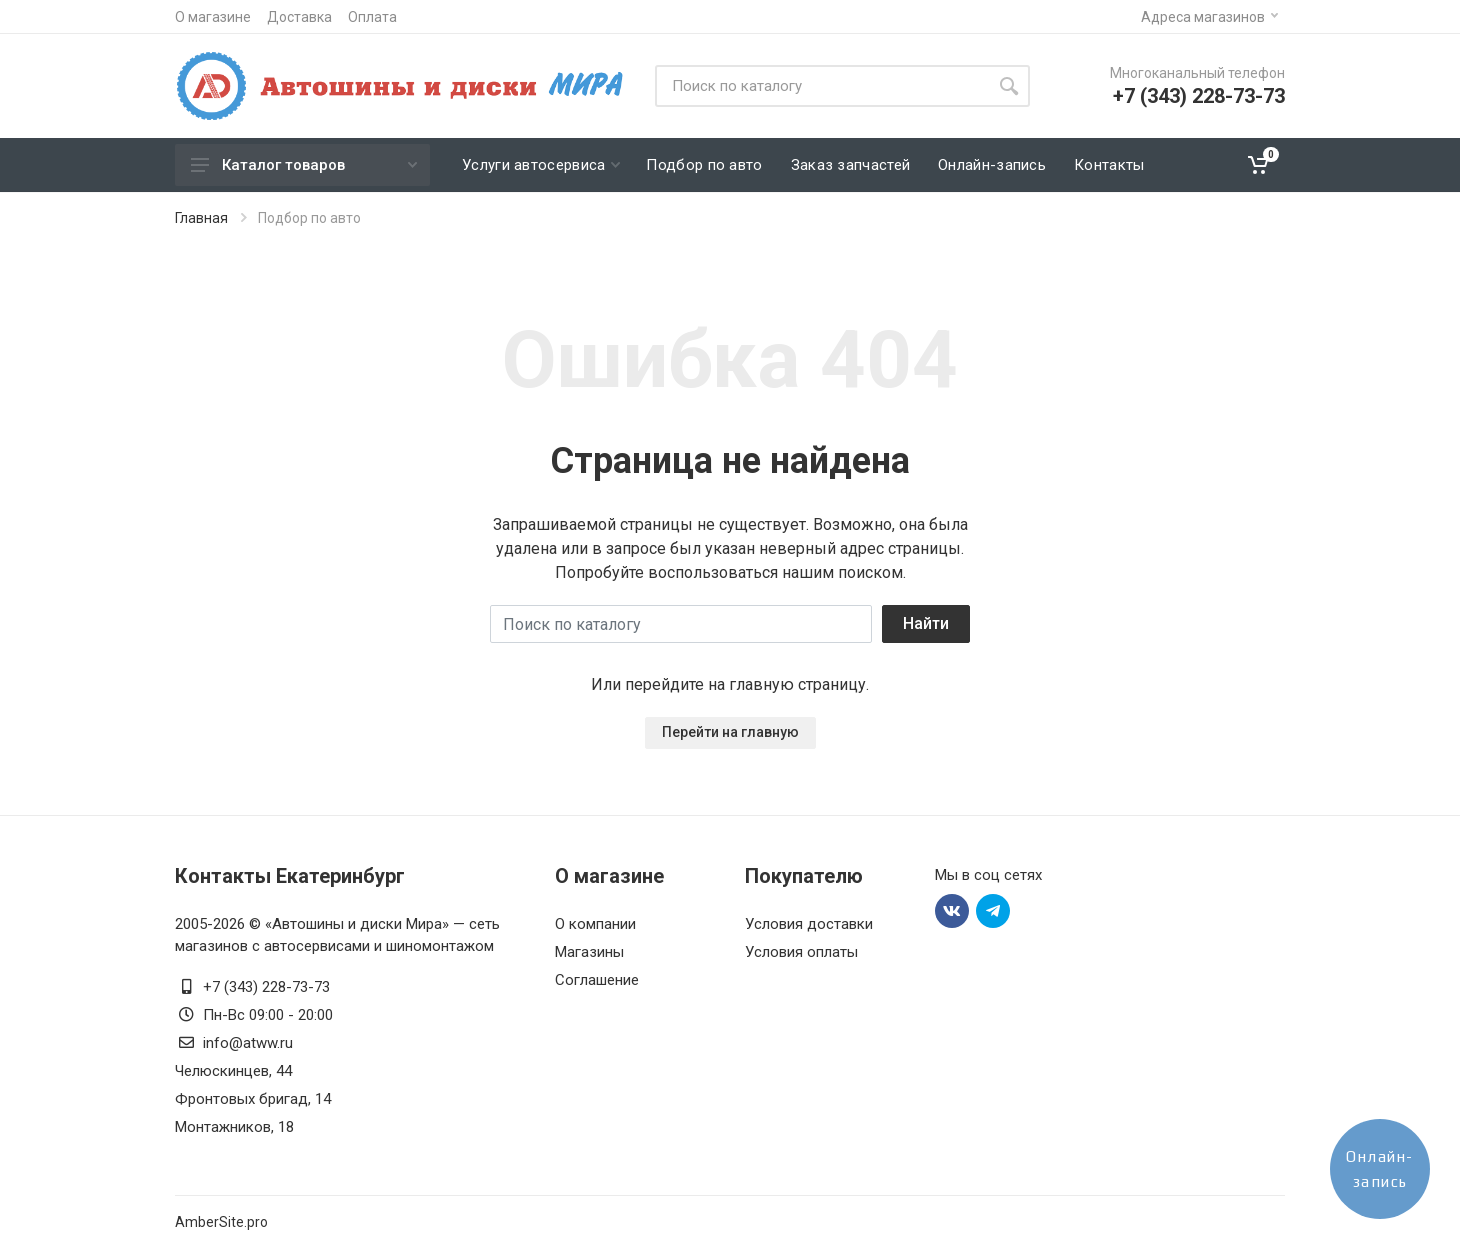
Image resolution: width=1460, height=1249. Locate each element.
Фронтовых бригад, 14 (253, 1099)
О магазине (213, 17)
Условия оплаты (801, 952)
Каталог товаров (304, 165)
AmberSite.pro (221, 1222)
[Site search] (821, 86)
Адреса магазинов (1209, 17)
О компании (595, 924)
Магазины (589, 952)
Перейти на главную (730, 732)
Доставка (299, 17)
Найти (926, 623)
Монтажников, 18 (234, 1127)
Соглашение (597, 980)
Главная (201, 218)
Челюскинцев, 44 (233, 1071)
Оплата (372, 17)
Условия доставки (809, 924)
